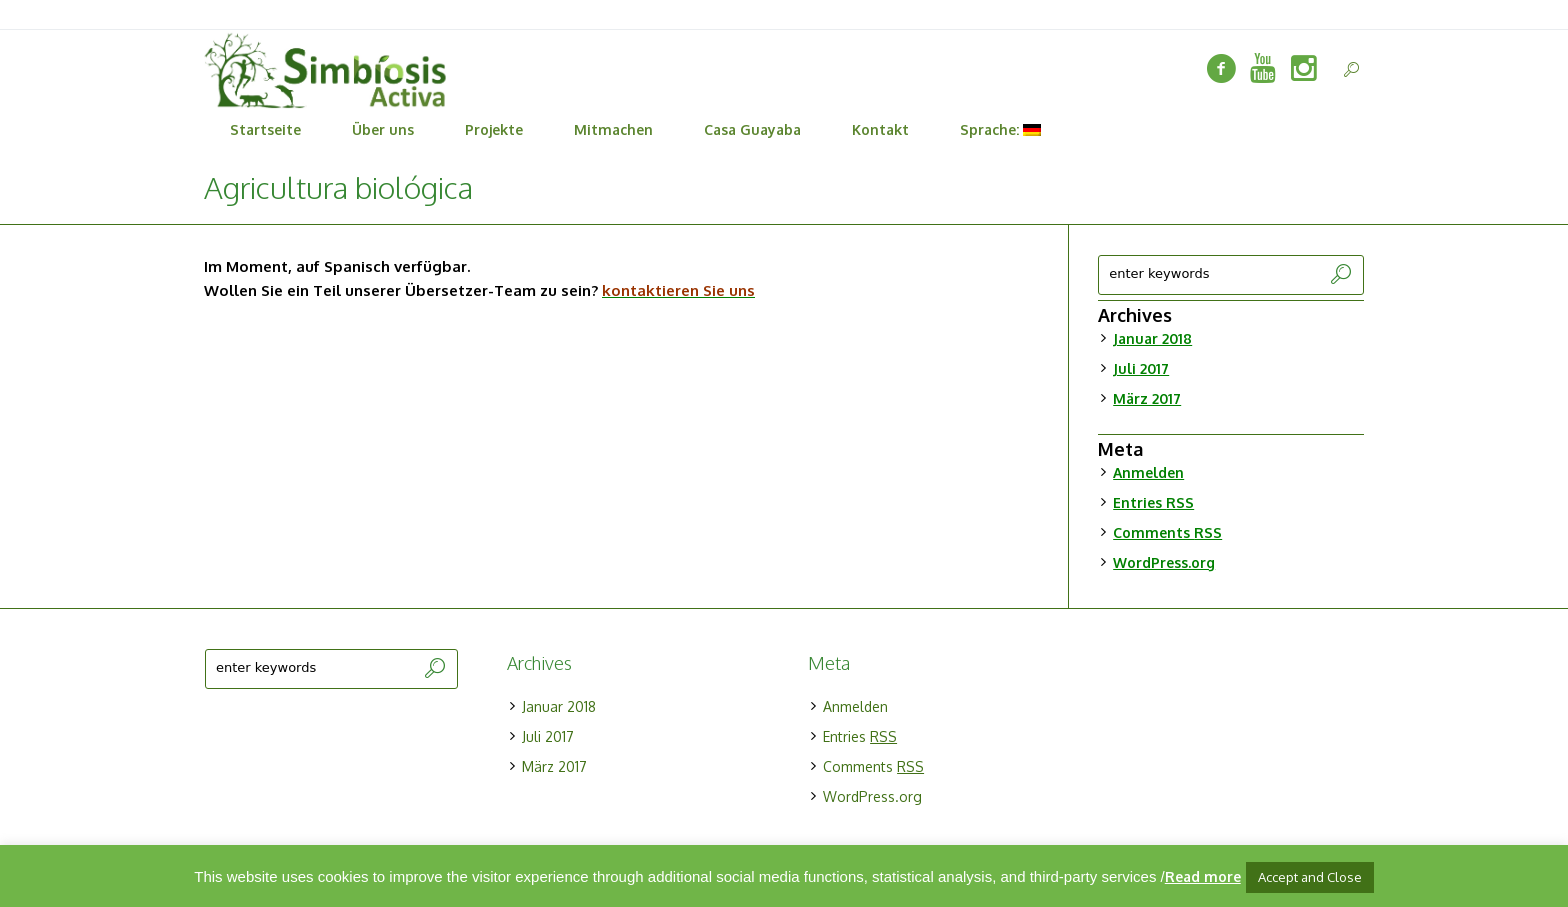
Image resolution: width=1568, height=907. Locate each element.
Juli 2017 (1141, 368)
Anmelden (1148, 472)
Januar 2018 (1152, 338)
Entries (1153, 502)
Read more (1203, 876)
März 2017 (1147, 398)
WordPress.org (1164, 562)
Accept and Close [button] (1310, 877)
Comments (1167, 532)
